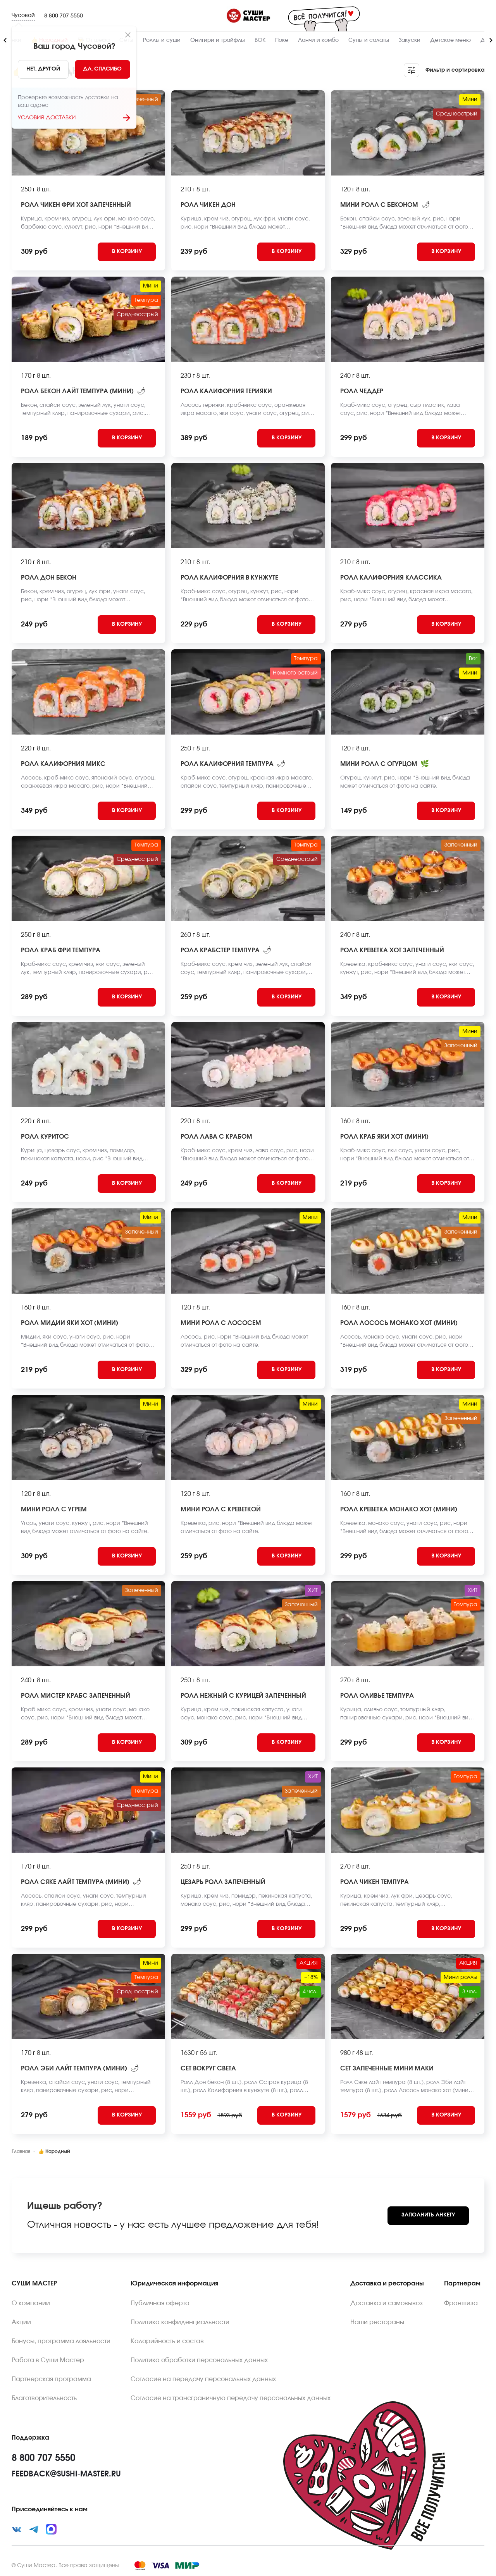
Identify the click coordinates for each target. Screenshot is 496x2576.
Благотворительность (44, 2398)
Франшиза (461, 2303)
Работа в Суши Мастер (48, 2360)
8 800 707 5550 (63, 16)
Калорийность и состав (167, 2341)
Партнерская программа (51, 2379)
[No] (43, 69)
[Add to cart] (127, 252)
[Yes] (103, 69)
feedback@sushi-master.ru (66, 2474)
